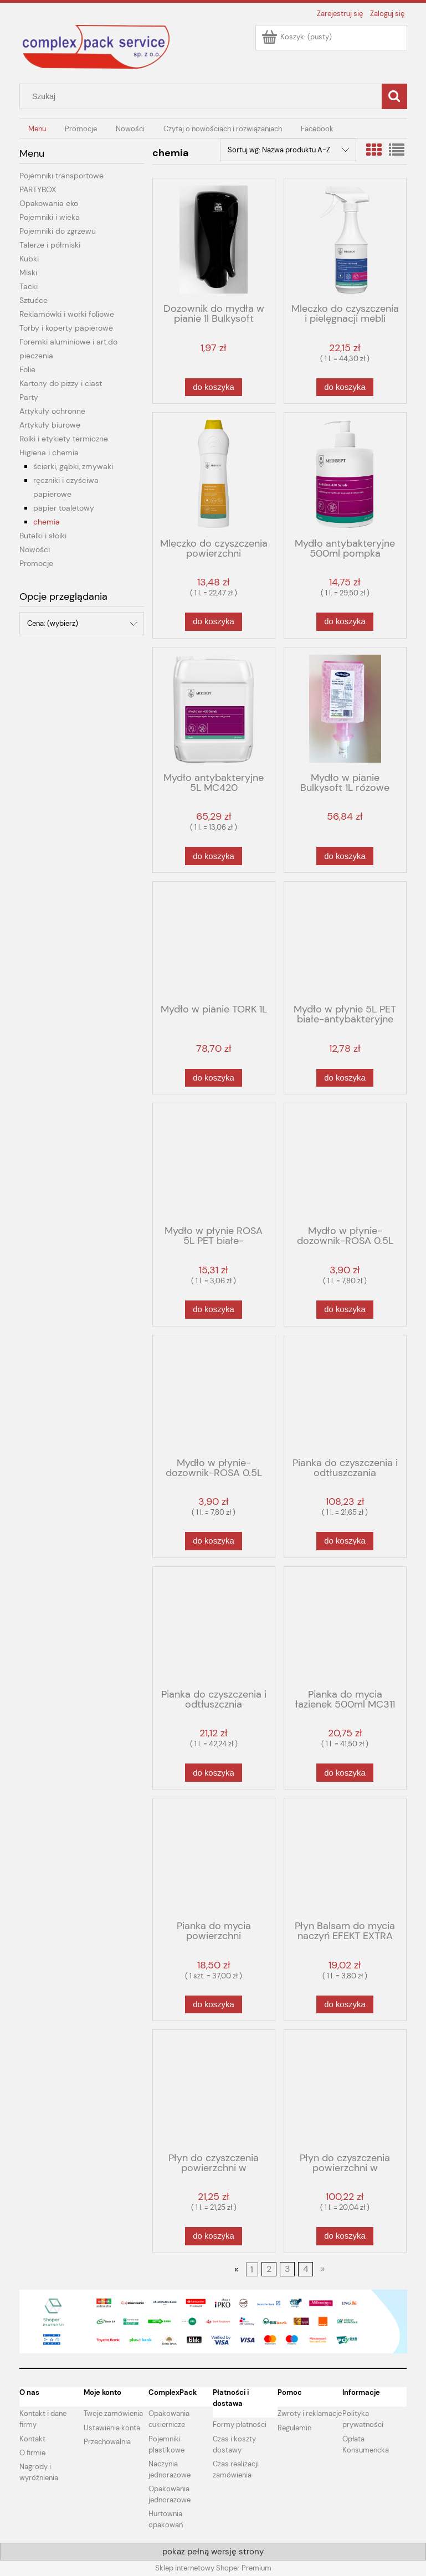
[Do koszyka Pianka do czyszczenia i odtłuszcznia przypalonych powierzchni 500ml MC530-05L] (213, 1772)
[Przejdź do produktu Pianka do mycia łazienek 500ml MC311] (345, 1626)
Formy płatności (239, 2424)
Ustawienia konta (112, 2428)
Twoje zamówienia (113, 2413)
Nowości (34, 549)
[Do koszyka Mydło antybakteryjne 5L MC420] (213, 856)
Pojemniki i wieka (49, 217)
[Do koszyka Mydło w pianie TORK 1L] (213, 1078)
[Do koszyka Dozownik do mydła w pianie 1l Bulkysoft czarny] (213, 387)
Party (28, 397)
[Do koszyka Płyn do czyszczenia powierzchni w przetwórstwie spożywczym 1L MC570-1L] (213, 2236)
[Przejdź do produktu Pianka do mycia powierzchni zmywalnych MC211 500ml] (214, 1858)
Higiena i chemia (49, 452)
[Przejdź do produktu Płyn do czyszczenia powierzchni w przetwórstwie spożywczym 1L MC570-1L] (214, 2089)
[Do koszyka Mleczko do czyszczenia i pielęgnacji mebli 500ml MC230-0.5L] (344, 387)
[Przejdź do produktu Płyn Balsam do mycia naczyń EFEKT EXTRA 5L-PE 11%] (345, 1858)
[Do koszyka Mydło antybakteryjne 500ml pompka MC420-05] (344, 622)
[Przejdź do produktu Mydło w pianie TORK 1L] (214, 941)
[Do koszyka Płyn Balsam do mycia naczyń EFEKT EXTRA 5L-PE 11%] (344, 2005)
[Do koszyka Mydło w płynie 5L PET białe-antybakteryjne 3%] (344, 1078)
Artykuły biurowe (49, 425)
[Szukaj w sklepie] (203, 96)
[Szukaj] (394, 96)
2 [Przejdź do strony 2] (268, 2269)
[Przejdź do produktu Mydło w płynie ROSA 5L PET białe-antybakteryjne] (214, 1163)
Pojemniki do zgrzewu (57, 231)
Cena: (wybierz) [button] (52, 623)
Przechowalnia (107, 2441)
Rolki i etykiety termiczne (63, 439)
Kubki (29, 259)
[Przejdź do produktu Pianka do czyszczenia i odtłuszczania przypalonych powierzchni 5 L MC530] (345, 1395)
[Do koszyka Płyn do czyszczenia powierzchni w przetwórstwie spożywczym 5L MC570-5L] (344, 2236)
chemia (46, 522)
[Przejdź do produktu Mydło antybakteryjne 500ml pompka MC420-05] (345, 474)
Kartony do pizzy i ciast (60, 383)
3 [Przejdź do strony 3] (287, 2269)
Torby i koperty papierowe (66, 328)
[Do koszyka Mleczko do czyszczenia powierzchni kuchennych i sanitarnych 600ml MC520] (213, 622)
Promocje (36, 563)
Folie (27, 369)
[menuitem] (37, 128)
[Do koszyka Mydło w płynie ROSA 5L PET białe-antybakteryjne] (213, 1309)
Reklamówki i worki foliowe (66, 314)
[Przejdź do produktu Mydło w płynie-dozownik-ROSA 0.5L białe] (345, 1163)
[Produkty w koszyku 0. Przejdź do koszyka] (297, 37)
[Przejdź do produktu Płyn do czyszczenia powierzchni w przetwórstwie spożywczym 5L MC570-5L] (345, 2089)
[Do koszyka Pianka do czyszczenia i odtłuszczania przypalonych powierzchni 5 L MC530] (344, 1541)
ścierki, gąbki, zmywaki (73, 466)
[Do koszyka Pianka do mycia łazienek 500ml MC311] (344, 1772)
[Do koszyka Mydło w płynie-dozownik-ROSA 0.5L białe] (344, 1309)
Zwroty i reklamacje (310, 2413)
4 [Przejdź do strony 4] (306, 2269)
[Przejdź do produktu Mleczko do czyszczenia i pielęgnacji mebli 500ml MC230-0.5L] (345, 240)
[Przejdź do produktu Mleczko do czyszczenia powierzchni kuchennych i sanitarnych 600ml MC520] (214, 474)
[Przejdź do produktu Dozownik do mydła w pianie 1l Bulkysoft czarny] (214, 240)
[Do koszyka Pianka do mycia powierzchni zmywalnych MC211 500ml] (213, 2005)
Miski (28, 272)
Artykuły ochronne (52, 411)
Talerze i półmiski (49, 245)
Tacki (28, 286)
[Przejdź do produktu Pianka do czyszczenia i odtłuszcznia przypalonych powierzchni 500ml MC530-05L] (214, 1626)
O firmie (32, 2452)
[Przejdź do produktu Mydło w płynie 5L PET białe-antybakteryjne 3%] (345, 941)
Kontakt (32, 2439)
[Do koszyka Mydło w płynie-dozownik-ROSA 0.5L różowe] (213, 1541)
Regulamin (294, 2428)
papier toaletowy (63, 508)
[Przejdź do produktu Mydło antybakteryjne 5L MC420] (214, 709)
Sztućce (33, 300)
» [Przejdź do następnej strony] (323, 2269)
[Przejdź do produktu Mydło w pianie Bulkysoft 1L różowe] (345, 709)
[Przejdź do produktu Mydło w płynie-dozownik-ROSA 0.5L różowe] (214, 1395)
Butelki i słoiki (42, 536)
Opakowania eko (48, 203)
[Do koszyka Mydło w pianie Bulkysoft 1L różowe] (344, 856)
